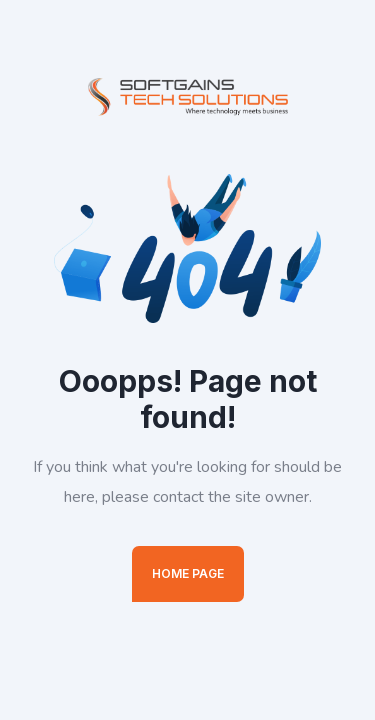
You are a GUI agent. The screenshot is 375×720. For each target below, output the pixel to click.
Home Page (188, 573)
